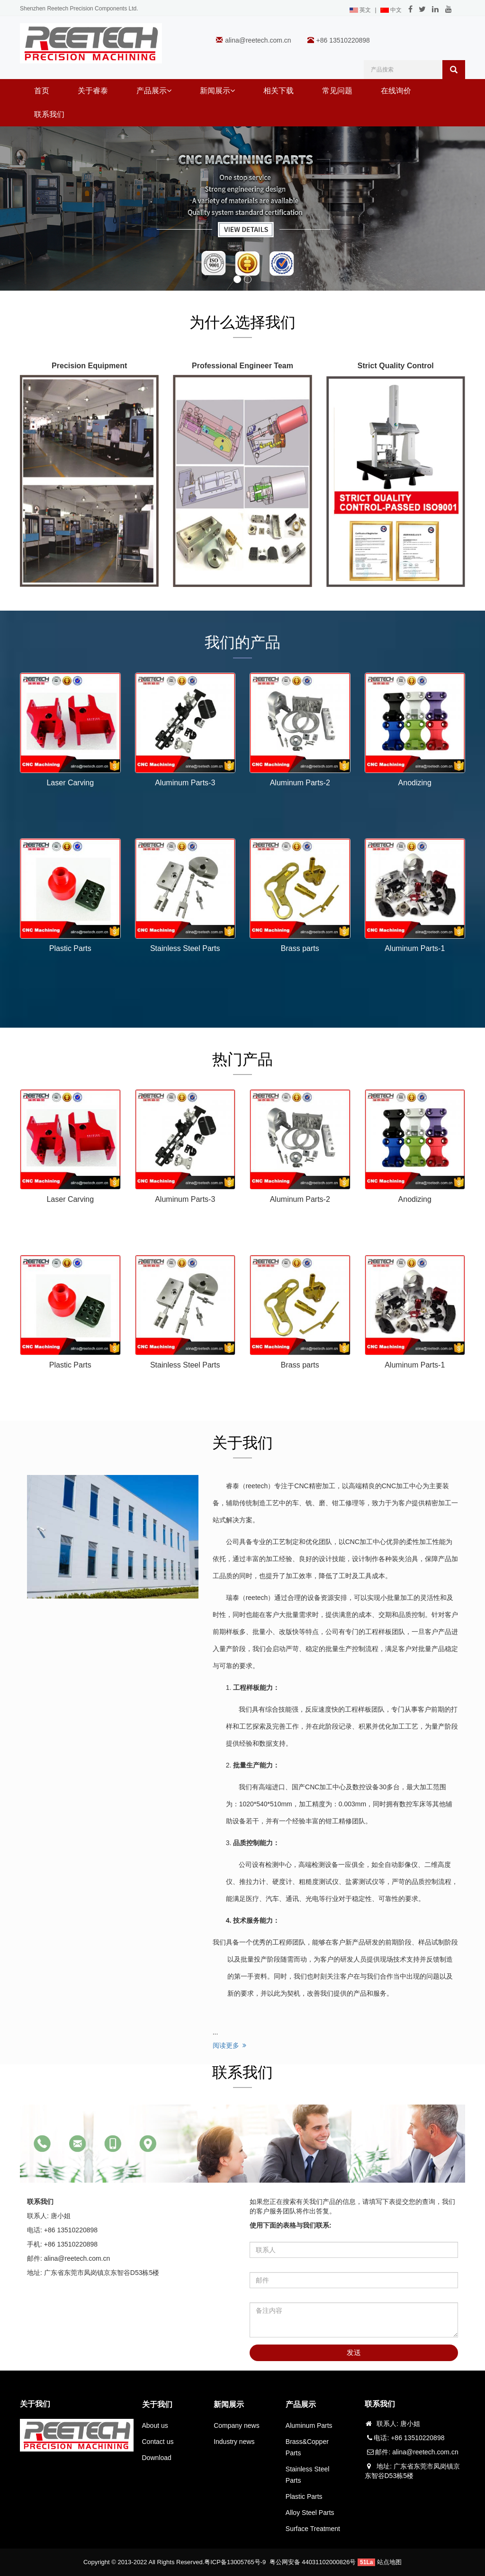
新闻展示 (217, 91)
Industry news (234, 2441)
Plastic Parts (70, 948)
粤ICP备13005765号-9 (235, 2562)
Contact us (158, 2441)
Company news (237, 2425)
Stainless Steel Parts (185, 948)
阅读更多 (230, 2045)
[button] (169, 91)
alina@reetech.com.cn (258, 40)
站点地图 (389, 2562)
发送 (354, 2352)
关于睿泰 (93, 91)
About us (155, 2425)
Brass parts (300, 948)
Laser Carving (70, 783)
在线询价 (396, 91)
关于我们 (157, 2404)
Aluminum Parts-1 (415, 948)
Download (156, 2457)
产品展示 (153, 91)
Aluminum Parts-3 (185, 783)
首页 (41, 91)
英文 (360, 10)
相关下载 (278, 91)
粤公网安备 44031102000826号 (312, 2562)
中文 (391, 10)
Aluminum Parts (309, 2425)
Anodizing (414, 783)
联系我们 (49, 114)
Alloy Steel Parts (310, 2512)
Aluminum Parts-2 (300, 783)
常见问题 (337, 91)
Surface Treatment (313, 2528)
